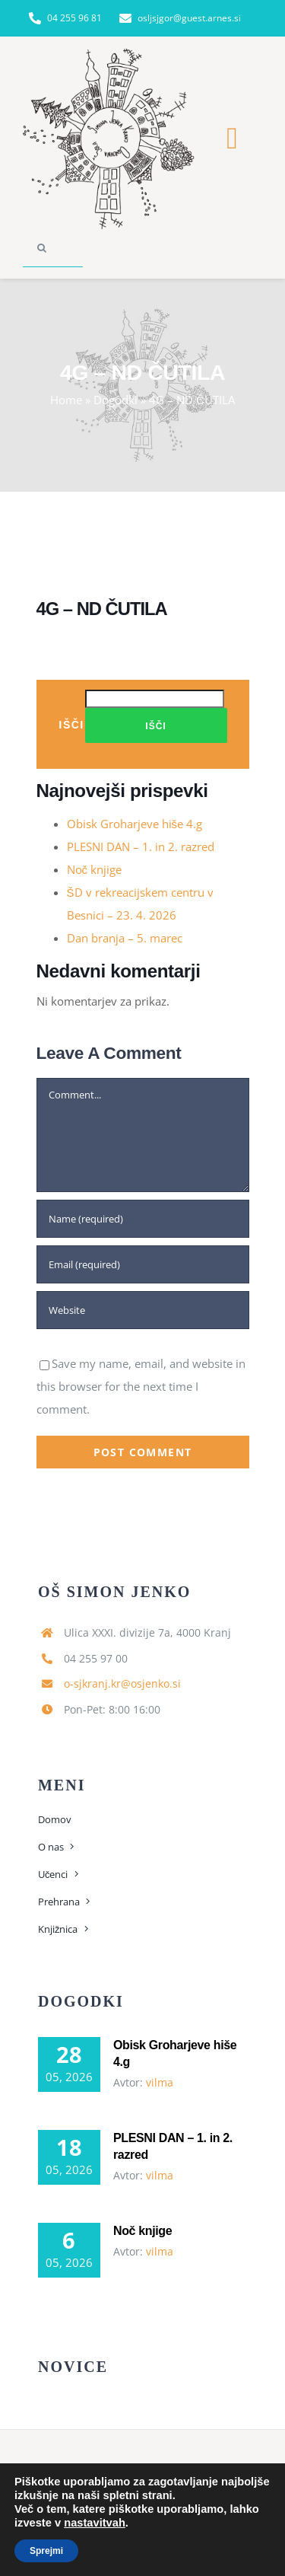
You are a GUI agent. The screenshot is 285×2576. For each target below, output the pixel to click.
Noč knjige (94, 869)
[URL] (142, 1310)
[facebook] (129, 2501)
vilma (159, 2082)
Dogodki (115, 399)
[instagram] (156, 2501)
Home (66, 399)
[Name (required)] (142, 1219)
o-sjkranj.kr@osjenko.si (122, 1683)
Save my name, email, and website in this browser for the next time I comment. (140, 1386)
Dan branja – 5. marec (124, 937)
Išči (72, 724)
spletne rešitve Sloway (189, 2530)
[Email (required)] (142, 1264)
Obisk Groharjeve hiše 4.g (135, 823)
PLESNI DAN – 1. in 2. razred (140, 846)
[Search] (42, 248)
